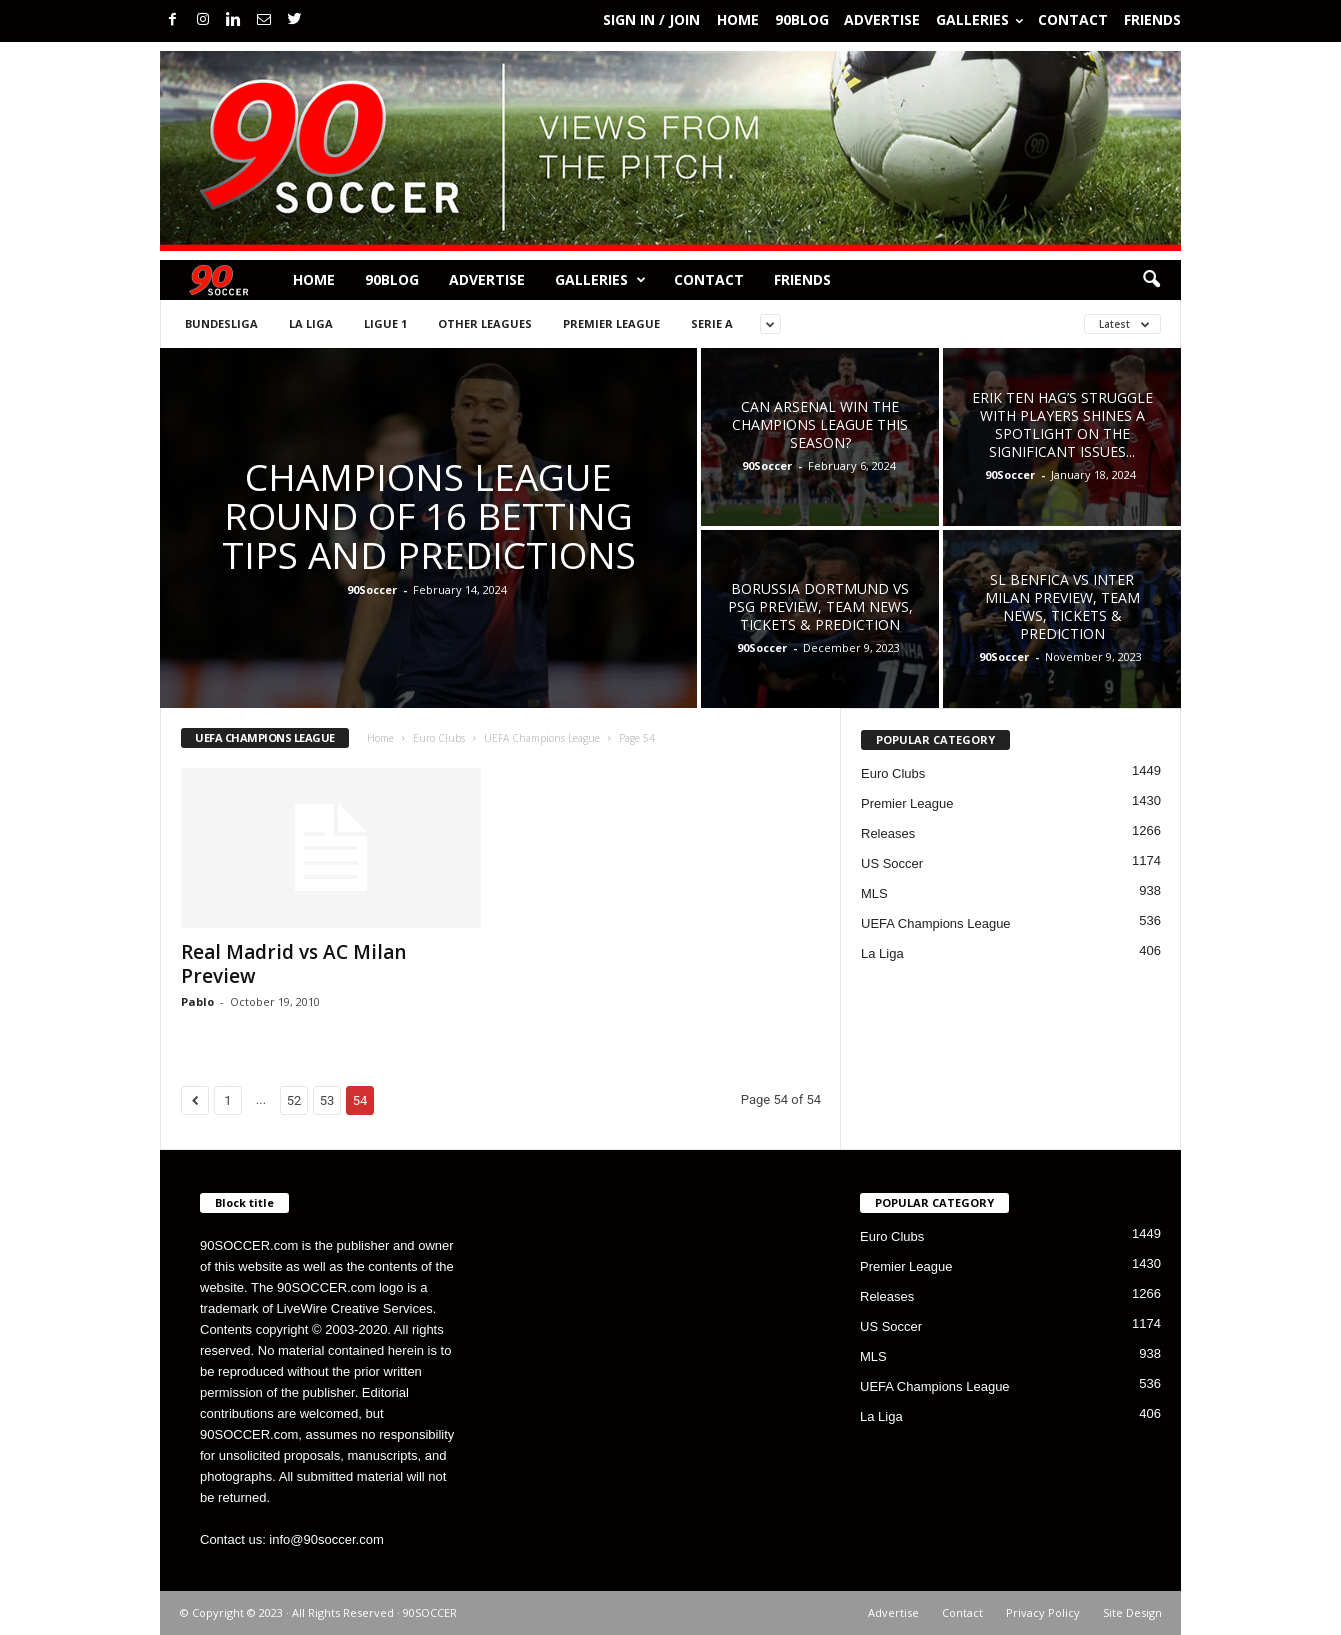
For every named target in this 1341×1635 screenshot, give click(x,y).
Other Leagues (485, 323)
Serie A (712, 323)
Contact (1073, 19)
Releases (888, 833)
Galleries (979, 19)
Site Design (1132, 1612)
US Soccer (892, 863)
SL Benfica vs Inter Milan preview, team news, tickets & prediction (1062, 606)
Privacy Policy (1043, 1612)
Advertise (882, 19)
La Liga (311, 323)
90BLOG (802, 19)
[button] (1151, 280)
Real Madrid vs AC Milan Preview (293, 964)
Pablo (197, 1001)
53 (327, 1100)
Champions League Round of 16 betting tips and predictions (429, 515)
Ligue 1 (385, 323)
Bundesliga (221, 323)
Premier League (611, 323)
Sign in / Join (651, 19)
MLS (874, 893)
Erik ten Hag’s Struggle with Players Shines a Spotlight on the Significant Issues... (1062, 424)
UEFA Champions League (542, 738)
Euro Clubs (439, 738)
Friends (1152, 19)
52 (294, 1100)
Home (738, 19)
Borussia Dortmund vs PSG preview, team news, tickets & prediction (820, 606)
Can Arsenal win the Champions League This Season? (820, 424)
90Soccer (372, 589)
